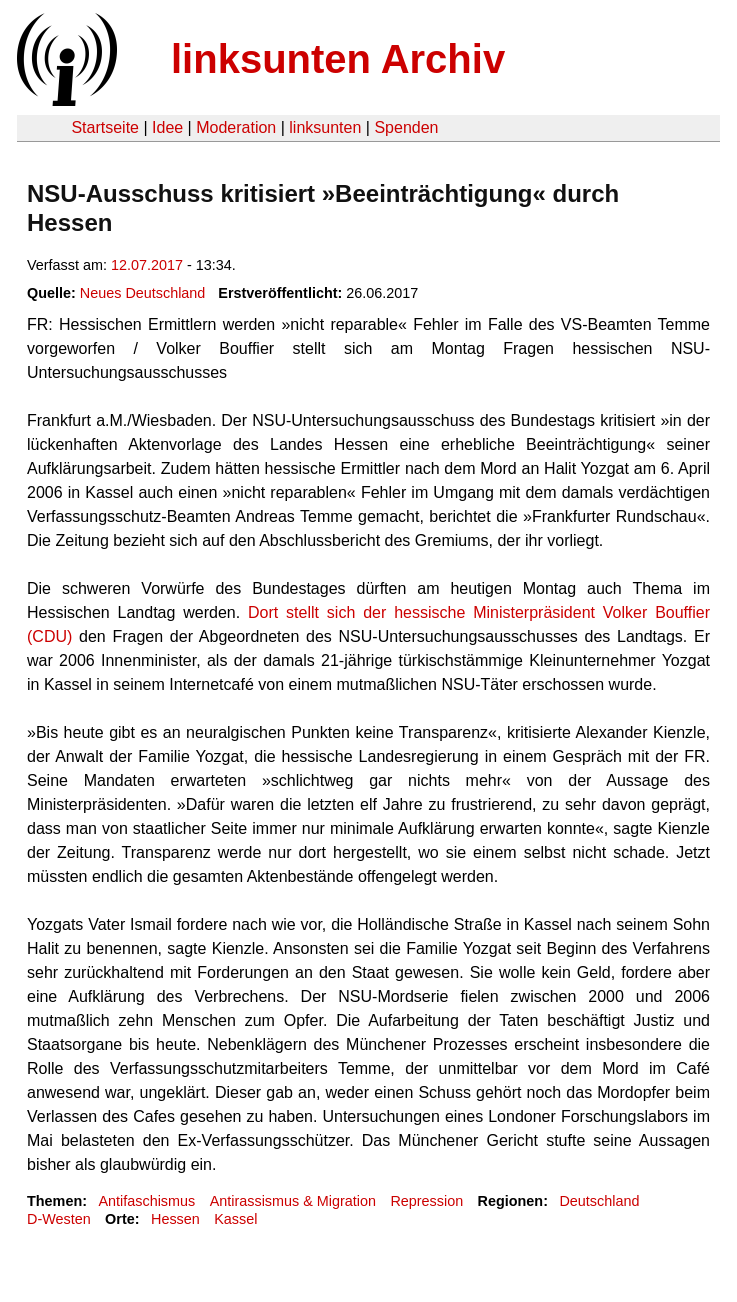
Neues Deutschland (143, 293)
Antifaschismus (146, 1201)
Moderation (236, 127)
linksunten (325, 127)
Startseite (105, 127)
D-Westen (59, 1219)
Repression (426, 1201)
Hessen (175, 1219)
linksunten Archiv (338, 59)
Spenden (406, 127)
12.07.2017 (147, 265)
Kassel (235, 1219)
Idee (167, 127)
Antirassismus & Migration (293, 1201)
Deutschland (599, 1201)
